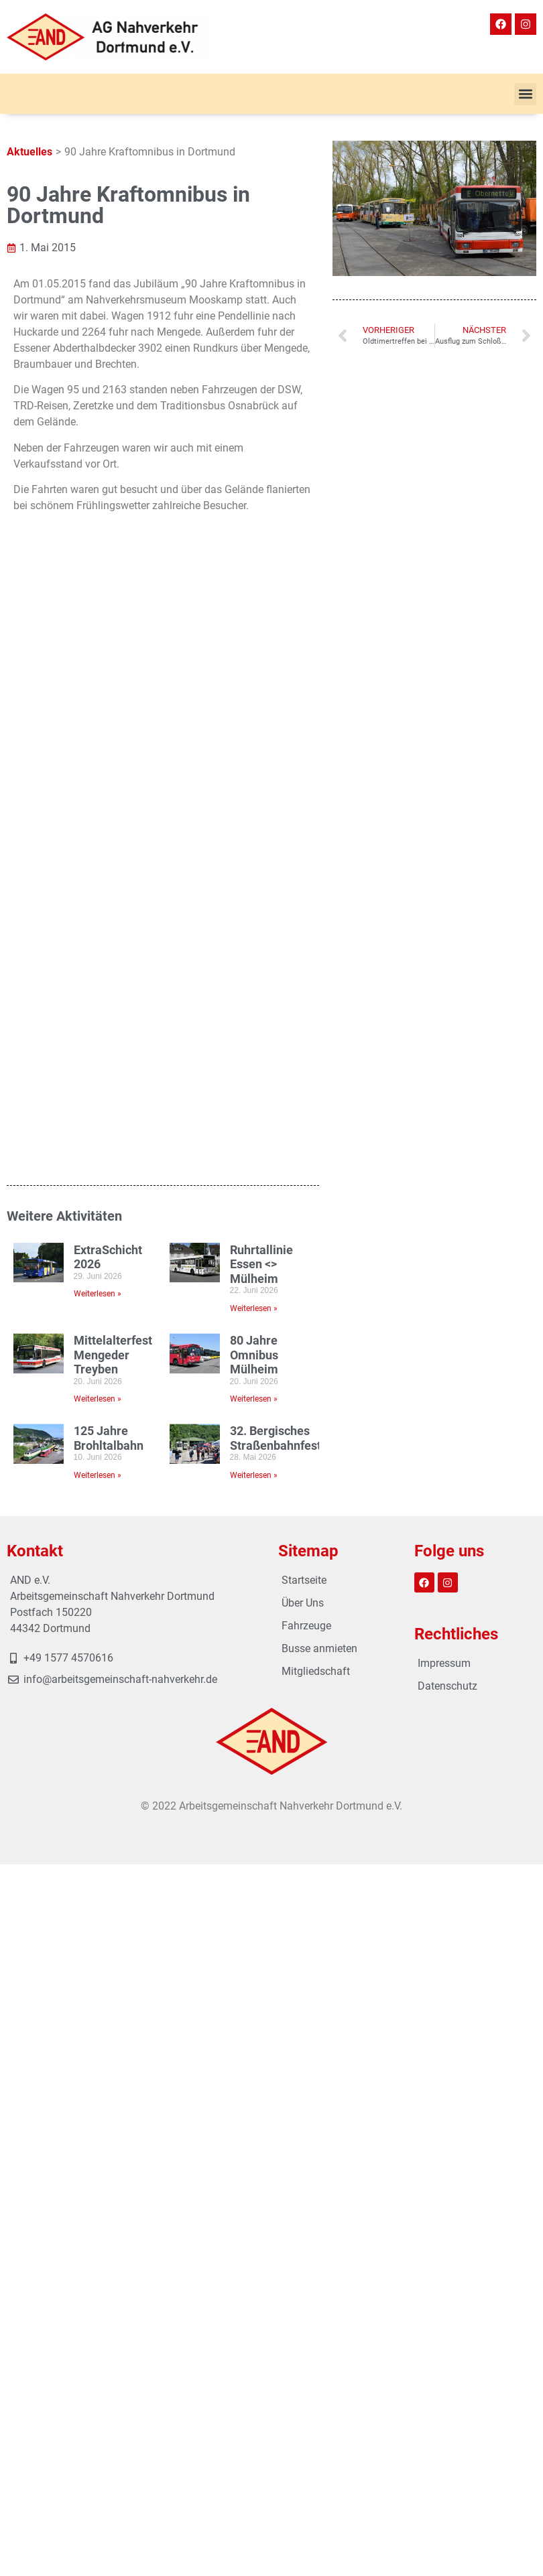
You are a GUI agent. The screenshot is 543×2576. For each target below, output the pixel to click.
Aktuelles (29, 151)
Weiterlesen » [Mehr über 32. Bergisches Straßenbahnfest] (254, 1475)
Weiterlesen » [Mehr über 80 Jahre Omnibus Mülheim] (254, 1399)
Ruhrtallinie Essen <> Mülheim (261, 1264)
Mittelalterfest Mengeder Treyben (113, 1354)
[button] (525, 94)
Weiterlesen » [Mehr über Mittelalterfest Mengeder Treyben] (97, 1399)
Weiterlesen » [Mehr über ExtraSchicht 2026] (97, 1293)
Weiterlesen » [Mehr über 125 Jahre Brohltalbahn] (97, 1475)
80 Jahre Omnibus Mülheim (254, 1354)
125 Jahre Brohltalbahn (108, 1438)
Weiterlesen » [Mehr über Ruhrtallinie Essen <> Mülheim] (254, 1308)
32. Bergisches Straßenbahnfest (275, 1438)
